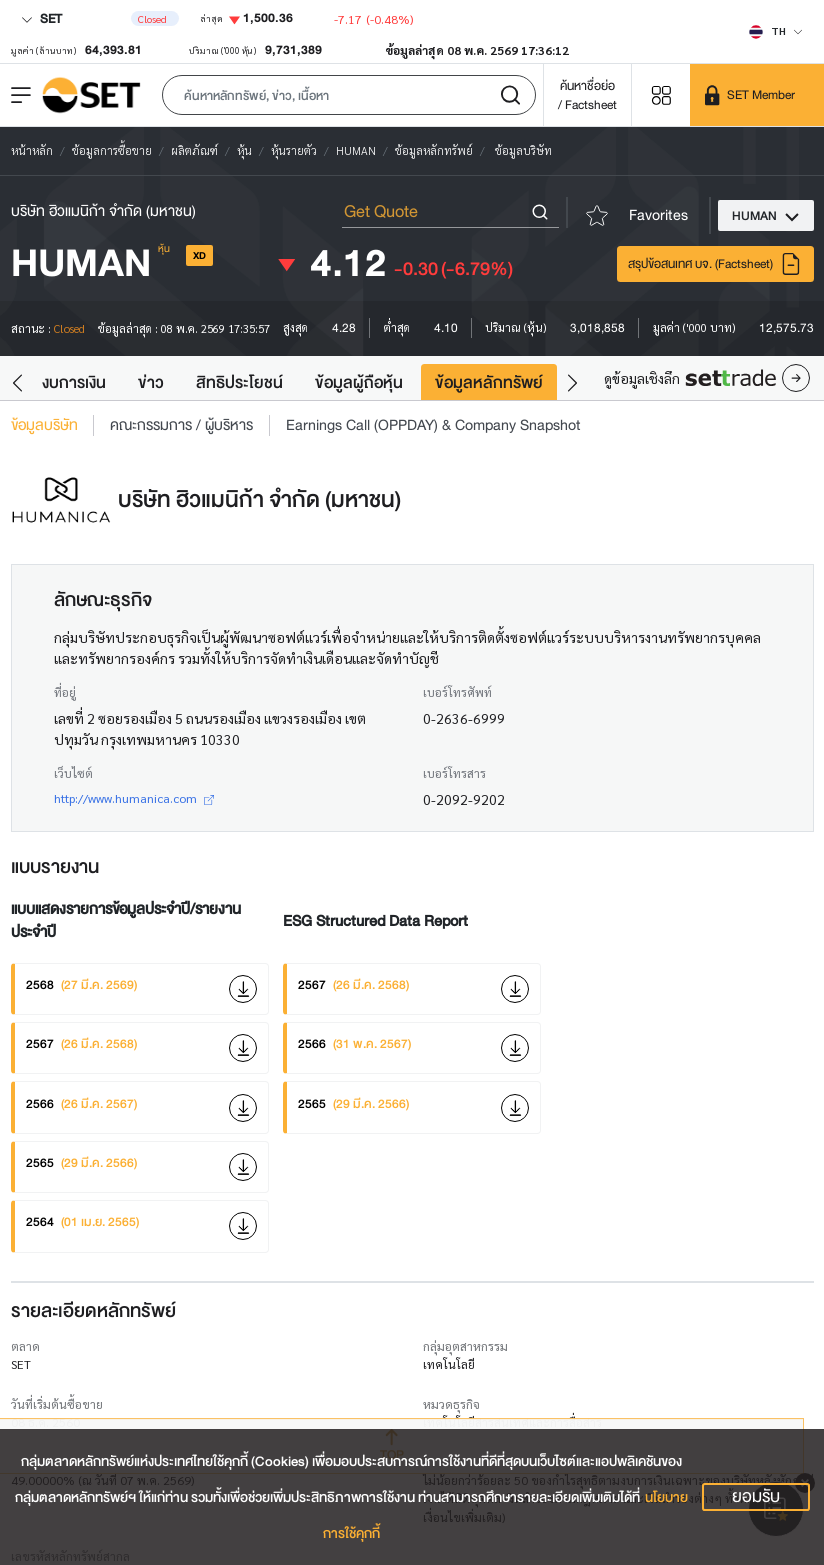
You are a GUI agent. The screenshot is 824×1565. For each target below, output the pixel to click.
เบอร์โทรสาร (454, 773)
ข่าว (151, 382)
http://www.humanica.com (134, 798)
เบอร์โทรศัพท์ (457, 692)
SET (41, 18)
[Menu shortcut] (661, 94)
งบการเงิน (74, 382)
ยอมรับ (756, 1497)
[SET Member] (757, 95)
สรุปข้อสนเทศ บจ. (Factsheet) (715, 264)
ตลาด (25, 1346)
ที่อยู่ (65, 692)
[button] (349, 95)
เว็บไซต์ (73, 773)
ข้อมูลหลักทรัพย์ (489, 382)
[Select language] (776, 31)
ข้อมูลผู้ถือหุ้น (359, 382)
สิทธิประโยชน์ (239, 382)
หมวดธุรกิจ (451, 1404)
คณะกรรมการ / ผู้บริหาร (181, 425)
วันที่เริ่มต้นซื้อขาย (57, 1404)
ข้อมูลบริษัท (44, 425)
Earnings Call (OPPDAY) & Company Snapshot (433, 425)
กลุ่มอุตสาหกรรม (465, 1346)
